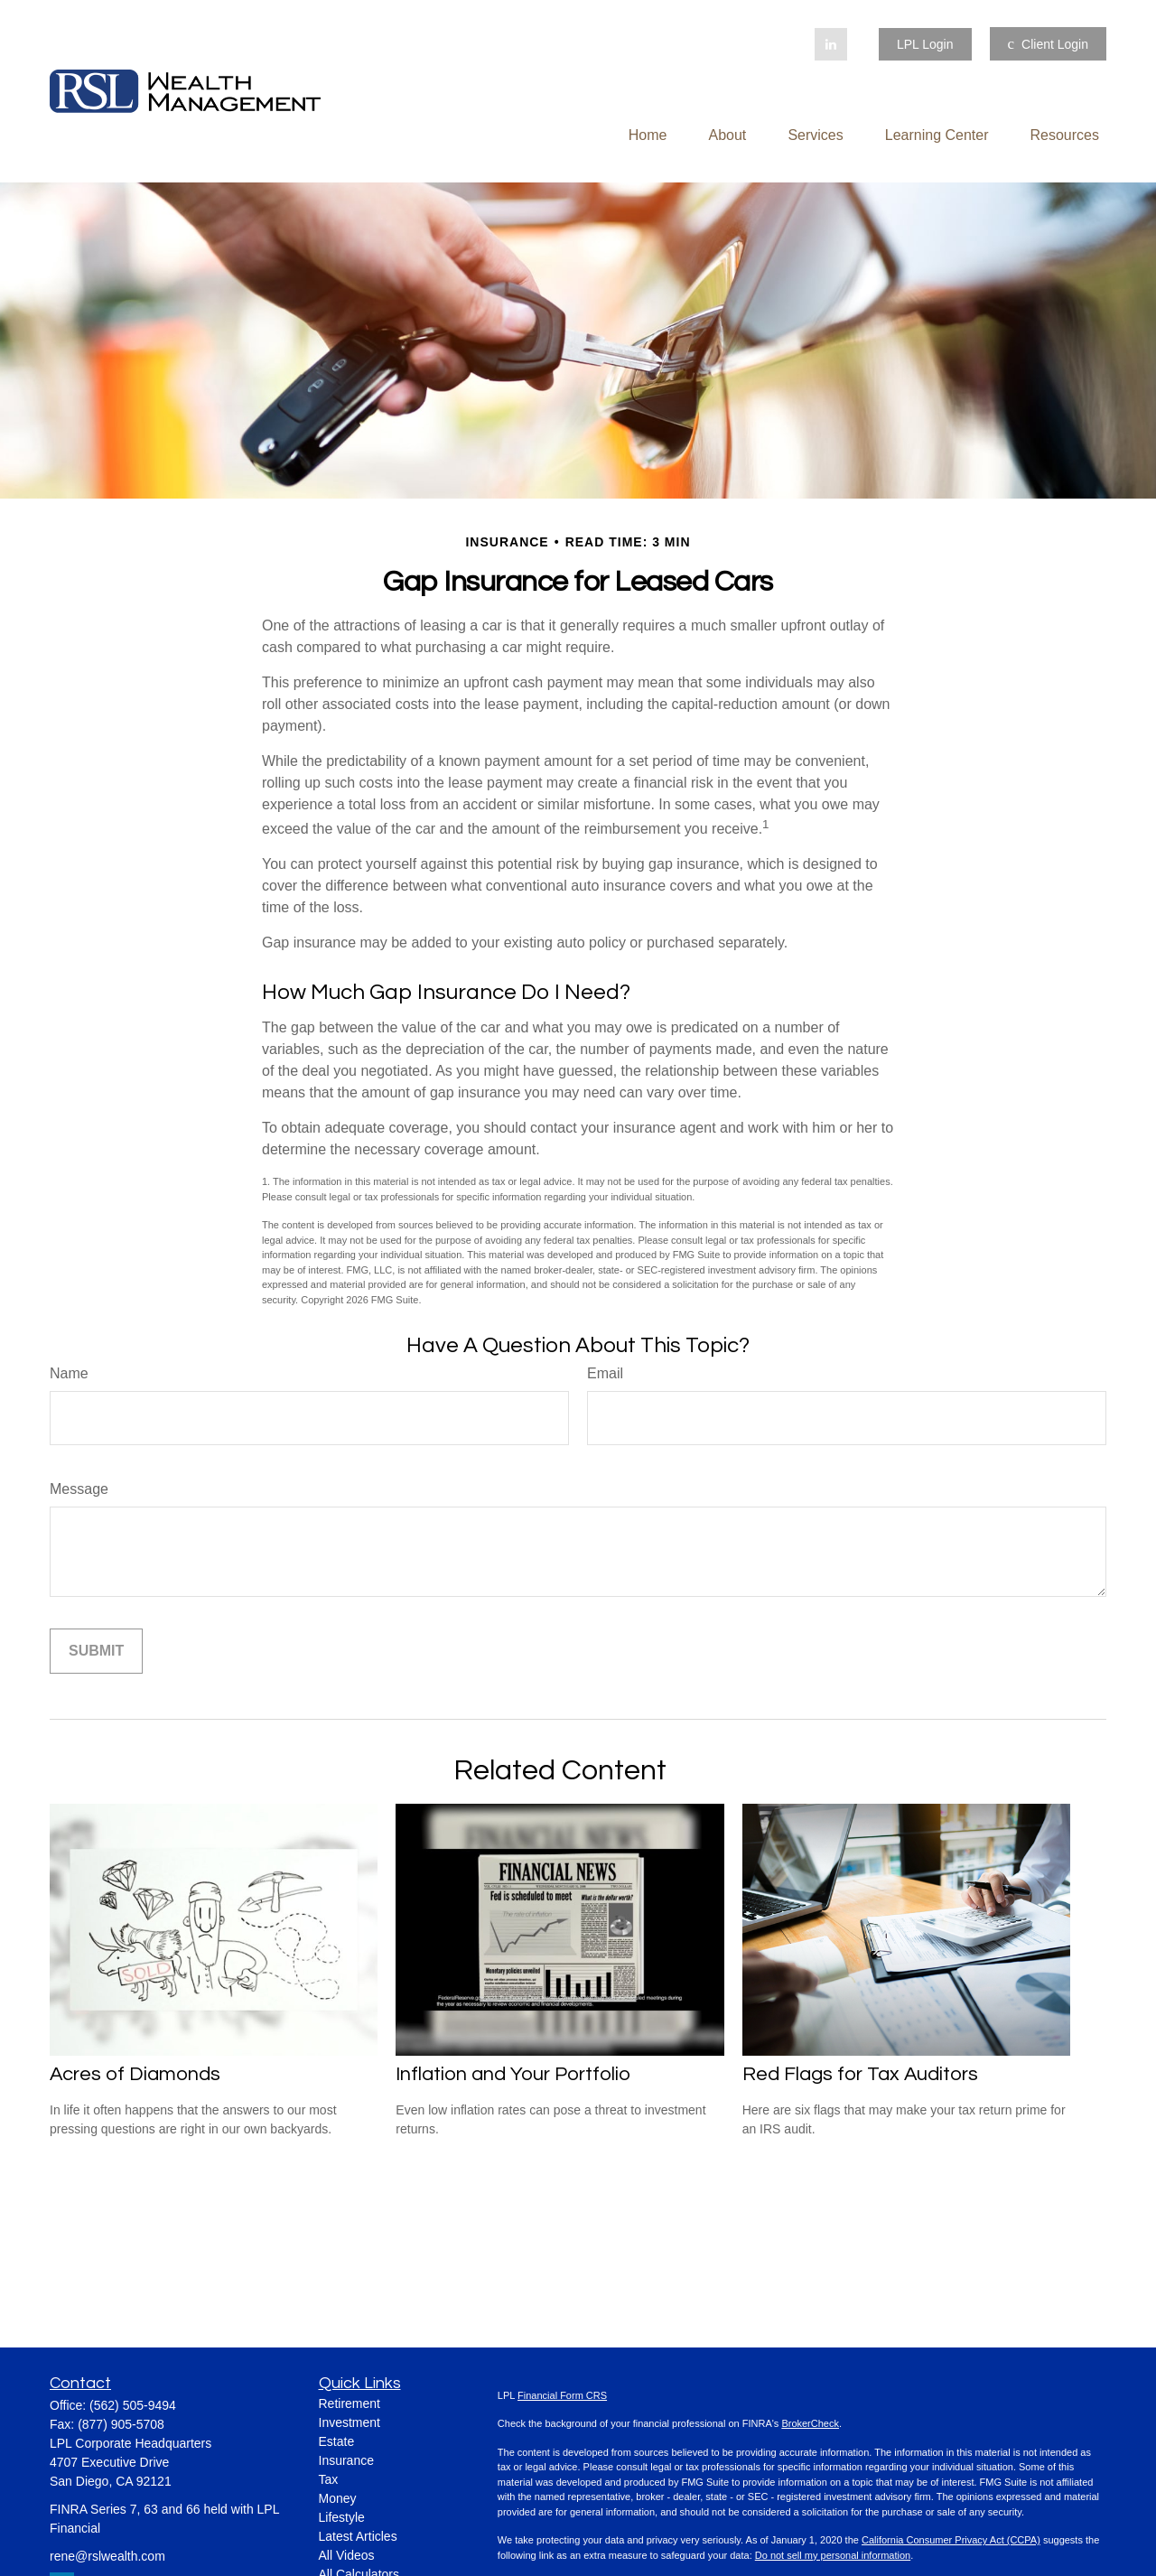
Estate (337, 2441)
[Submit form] (96, 1651)
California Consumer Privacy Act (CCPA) (951, 2539)
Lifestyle (342, 2517)
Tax (329, 2479)
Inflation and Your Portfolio (513, 2074)
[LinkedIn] (831, 44)
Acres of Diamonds (135, 2074)
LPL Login (925, 44)
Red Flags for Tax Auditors (860, 2074)
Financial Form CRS (562, 2395)
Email (605, 1373)
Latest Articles (358, 2536)
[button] (648, 135)
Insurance (346, 2460)
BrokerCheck (810, 2423)
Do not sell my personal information (832, 2555)
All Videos (347, 2555)
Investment (349, 2422)
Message (79, 1489)
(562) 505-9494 (132, 2405)
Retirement (349, 2403)
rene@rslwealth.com (107, 2556)
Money (338, 2498)
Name (69, 1373)
